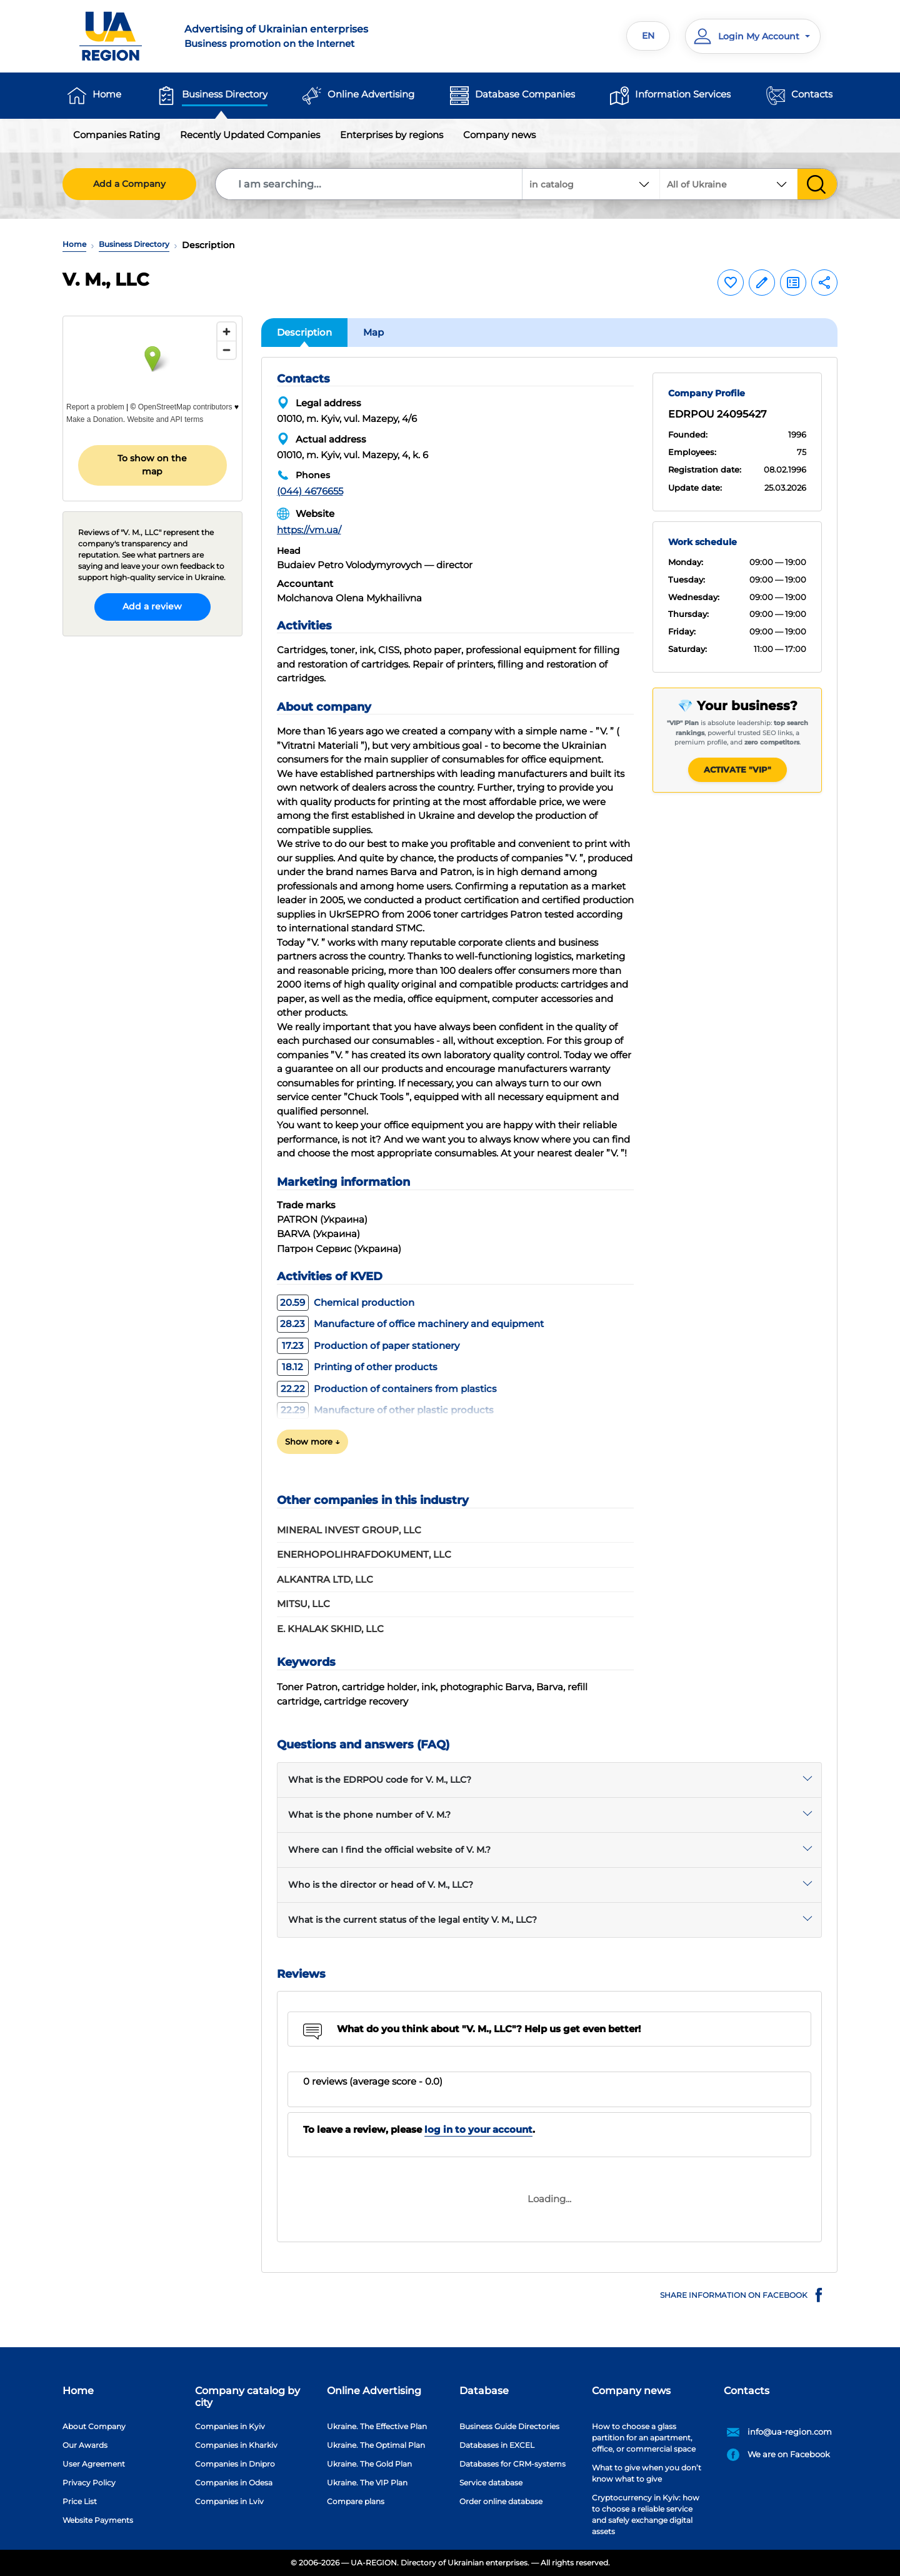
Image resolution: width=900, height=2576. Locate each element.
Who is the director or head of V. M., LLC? (380, 1884)
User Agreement (93, 2463)
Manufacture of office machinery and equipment (410, 1324)
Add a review (152, 606)
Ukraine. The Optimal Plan (376, 2445)
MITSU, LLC (303, 1604)
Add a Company (129, 183)
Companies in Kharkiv (236, 2445)
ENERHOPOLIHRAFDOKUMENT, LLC (364, 1554)
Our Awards (85, 2445)
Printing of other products (357, 1367)
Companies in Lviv (229, 2501)
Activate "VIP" (737, 769)
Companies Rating (116, 135)
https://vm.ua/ (309, 530)
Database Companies (525, 94)
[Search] (369, 184)
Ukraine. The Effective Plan (377, 2426)
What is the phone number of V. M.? (369, 1814)
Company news (499, 135)
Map (373, 332)
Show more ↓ (312, 1441)
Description (304, 332)
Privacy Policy (89, 2482)
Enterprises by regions (391, 135)
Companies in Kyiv (230, 2426)
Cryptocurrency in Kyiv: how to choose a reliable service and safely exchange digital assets (645, 2514)
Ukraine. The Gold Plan (369, 2463)
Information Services (683, 94)
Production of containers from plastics (387, 1389)
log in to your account (478, 2129)
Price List (79, 2501)
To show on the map (152, 465)
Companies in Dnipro (235, 2463)
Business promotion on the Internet (309, 35)
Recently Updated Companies (250, 135)
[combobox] (729, 184)
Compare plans (355, 2501)
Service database (490, 2482)
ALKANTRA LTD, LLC (325, 1579)
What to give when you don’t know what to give (646, 2473)
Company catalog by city (247, 2396)
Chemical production (345, 1302)
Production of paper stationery (368, 1345)
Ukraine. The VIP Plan (367, 2482)
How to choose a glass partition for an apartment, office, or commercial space (644, 2437)
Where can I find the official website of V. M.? (389, 1849)
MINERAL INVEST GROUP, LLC (349, 1530)
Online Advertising (371, 94)
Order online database (500, 2501)
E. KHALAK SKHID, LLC (330, 1629)
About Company (94, 2426)
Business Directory (225, 94)
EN (648, 35)
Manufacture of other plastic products (385, 1410)
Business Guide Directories (509, 2426)
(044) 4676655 (310, 491)
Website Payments (97, 2520)
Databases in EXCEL (496, 2445)
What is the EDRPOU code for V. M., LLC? (379, 1779)
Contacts (811, 94)
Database (484, 2391)
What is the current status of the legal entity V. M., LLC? (412, 1919)
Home (106, 94)
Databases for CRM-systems (512, 2463)
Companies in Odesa (233, 2482)
